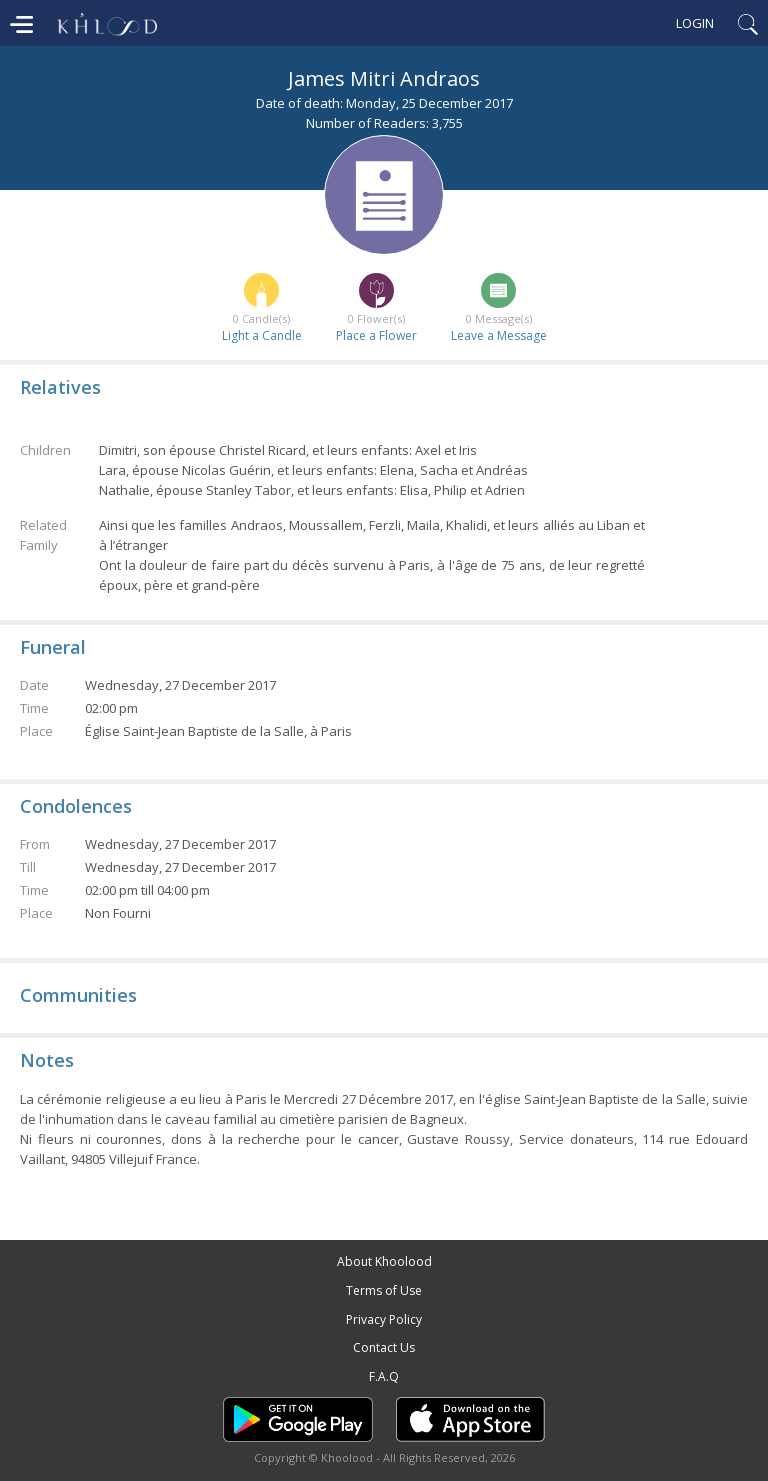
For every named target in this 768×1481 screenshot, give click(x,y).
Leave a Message (499, 335)
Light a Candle (262, 335)
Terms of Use (384, 1290)
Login (695, 23)
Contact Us (384, 1347)
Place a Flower (376, 335)
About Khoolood (384, 1261)
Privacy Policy (384, 1319)
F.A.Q (384, 1376)
